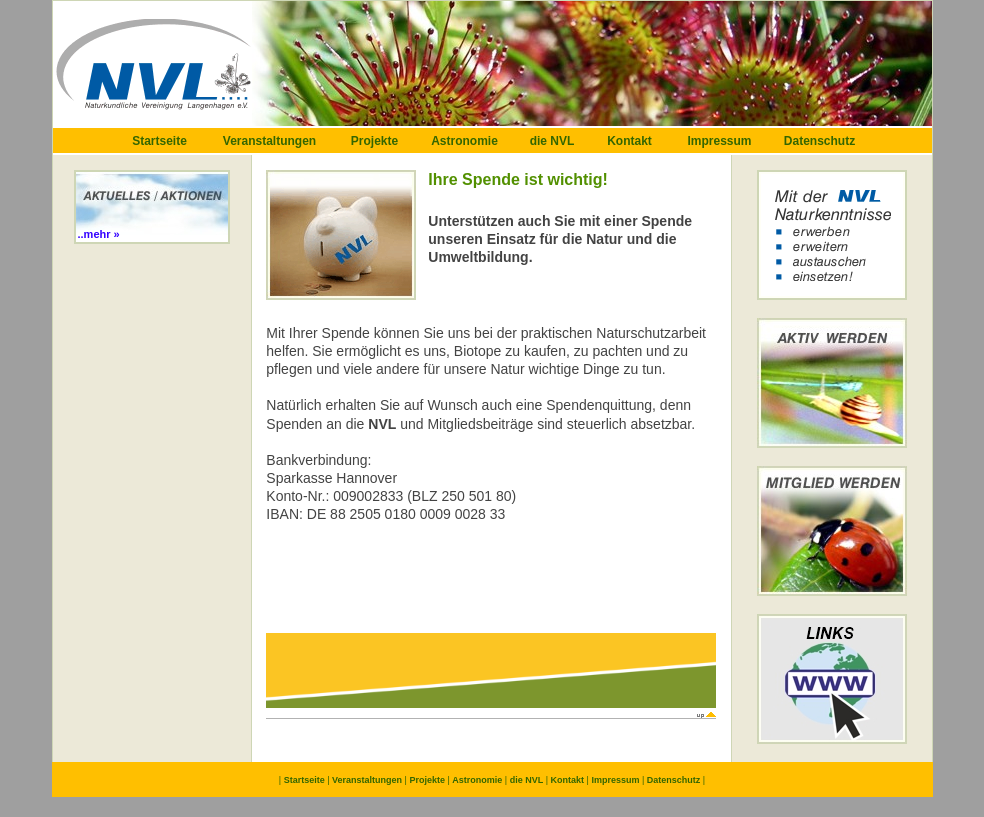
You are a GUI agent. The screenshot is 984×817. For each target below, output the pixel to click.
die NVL (552, 141)
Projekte (374, 141)
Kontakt (629, 141)
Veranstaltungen (269, 141)
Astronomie (464, 141)
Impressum (719, 141)
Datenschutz (819, 141)
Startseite (159, 141)
